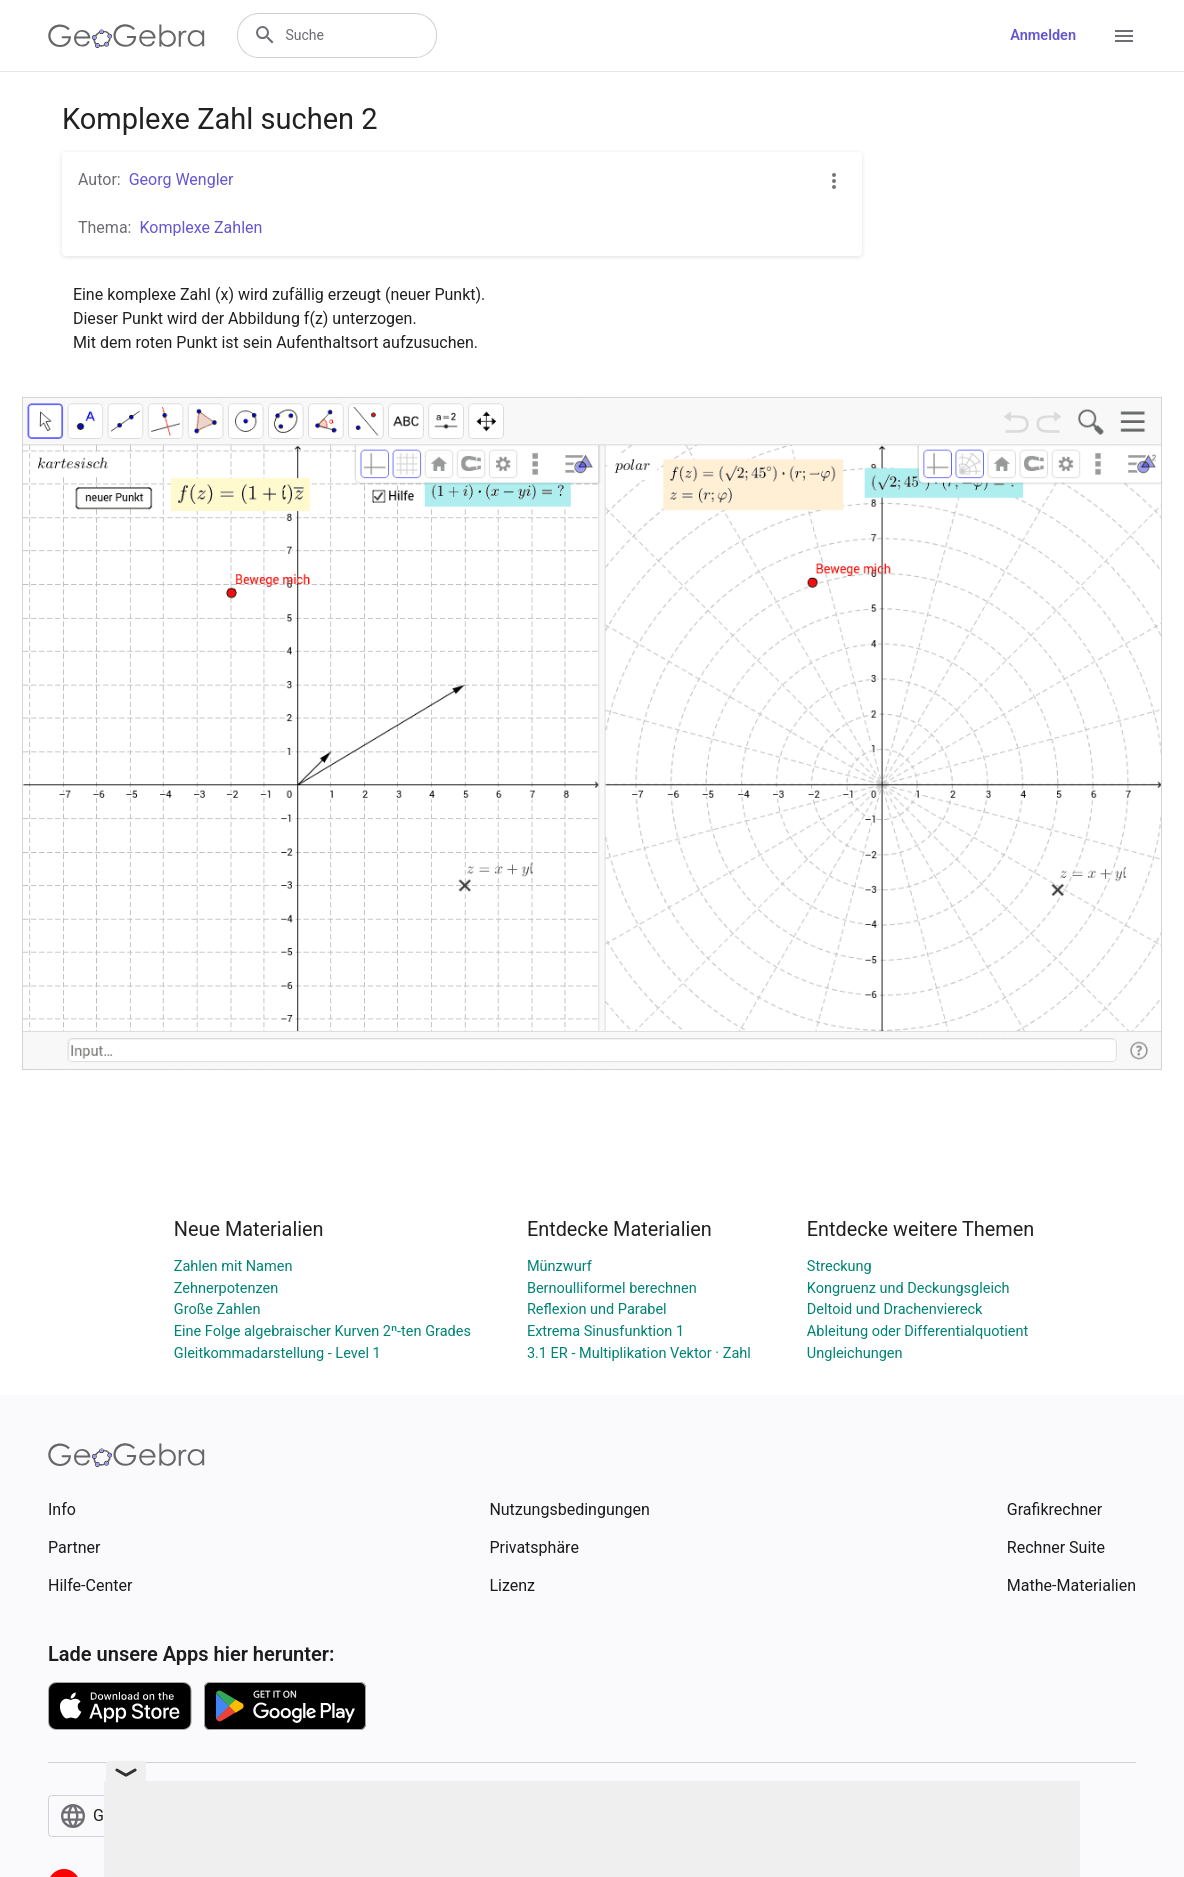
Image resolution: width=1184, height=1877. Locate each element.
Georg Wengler (181, 179)
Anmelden (1043, 35)
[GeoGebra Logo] (126, 36)
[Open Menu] (1124, 36)
